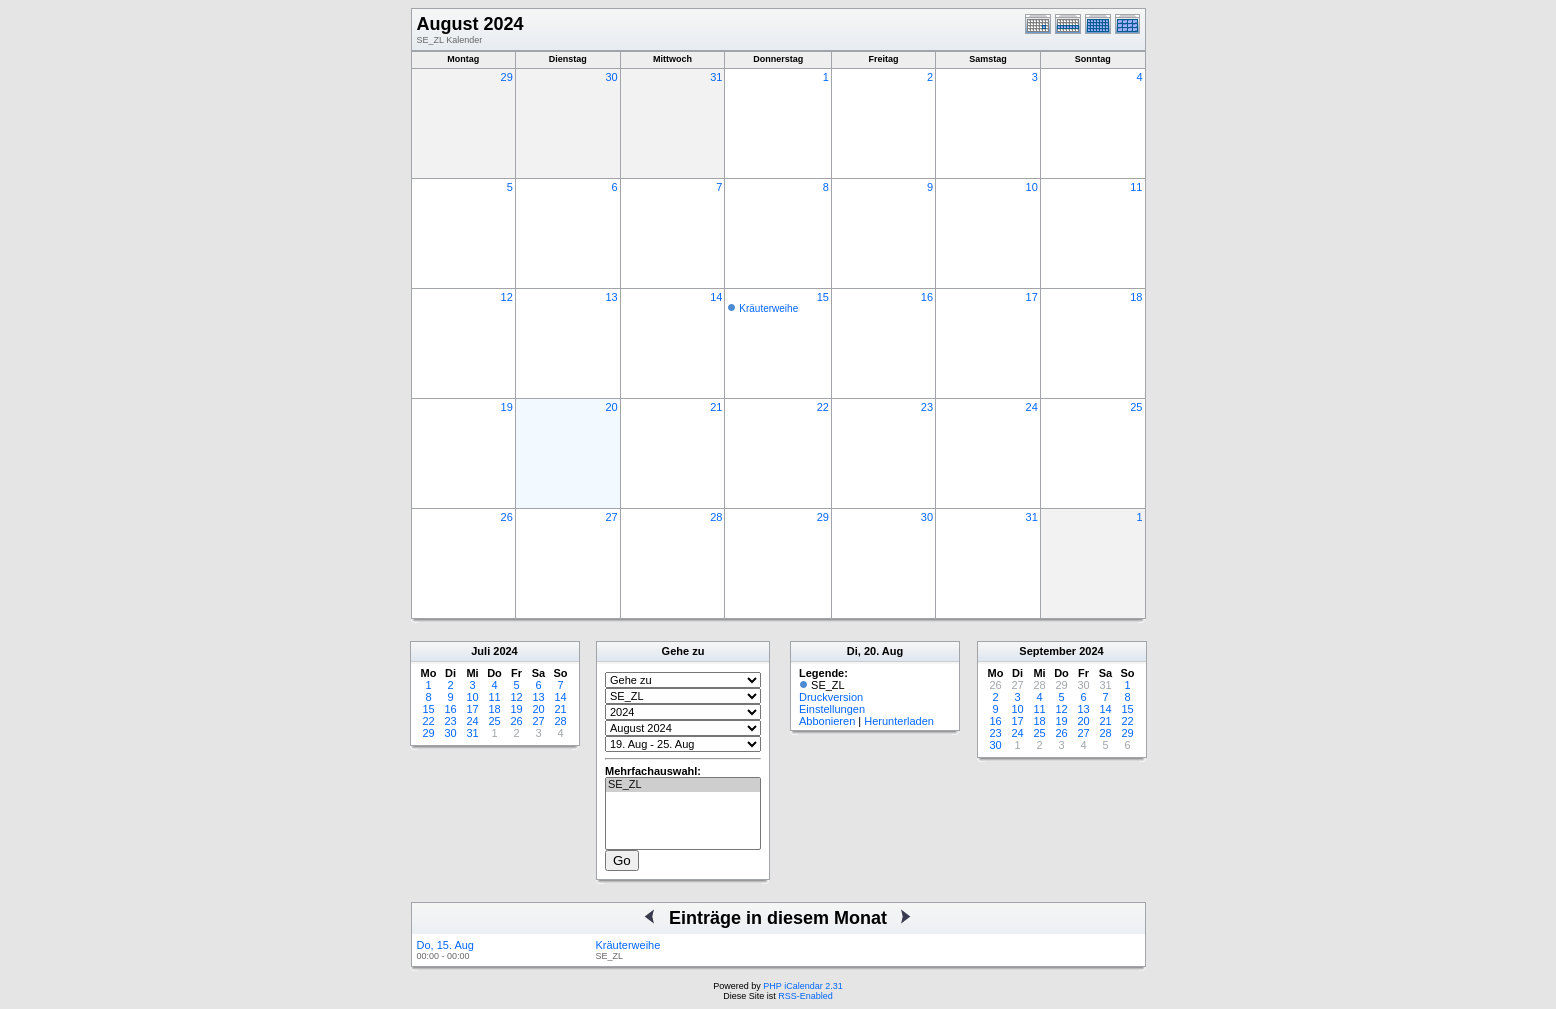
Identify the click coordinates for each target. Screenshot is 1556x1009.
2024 (505, 651)
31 (716, 77)
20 (611, 407)
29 (507, 77)
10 (1032, 187)
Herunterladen (899, 721)
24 (1032, 407)
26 (507, 517)
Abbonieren (827, 721)
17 (1032, 297)
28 (716, 517)
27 (611, 517)
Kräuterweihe (768, 308)
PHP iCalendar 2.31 (802, 986)
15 (823, 297)
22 (823, 407)
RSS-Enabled (805, 996)
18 (1136, 297)
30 (611, 77)
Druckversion (831, 697)
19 (507, 407)
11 (1136, 187)
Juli (480, 651)
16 (927, 297)
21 (716, 407)
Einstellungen (832, 709)
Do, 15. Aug (446, 945)
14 (716, 297)
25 (1136, 407)
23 (927, 407)
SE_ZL (683, 785)
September (1047, 651)
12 (507, 297)
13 (611, 297)
